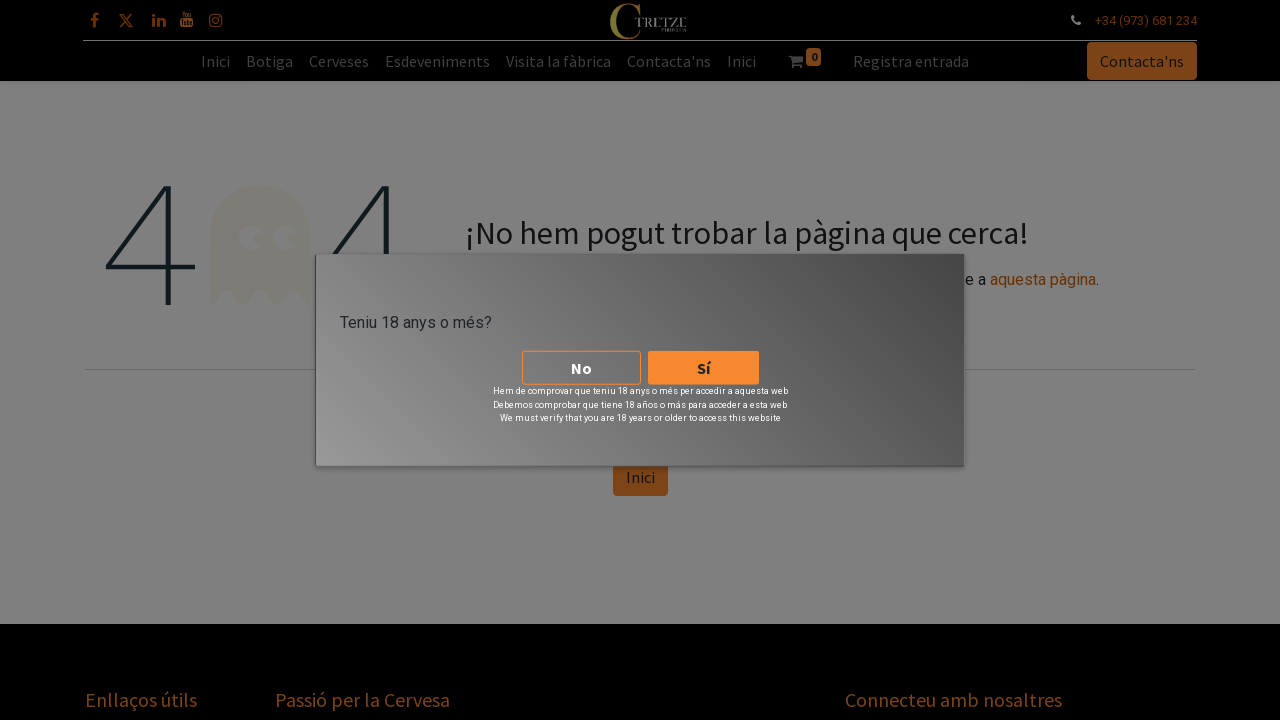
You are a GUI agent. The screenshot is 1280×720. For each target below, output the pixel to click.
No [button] (581, 360)
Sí (703, 360)
